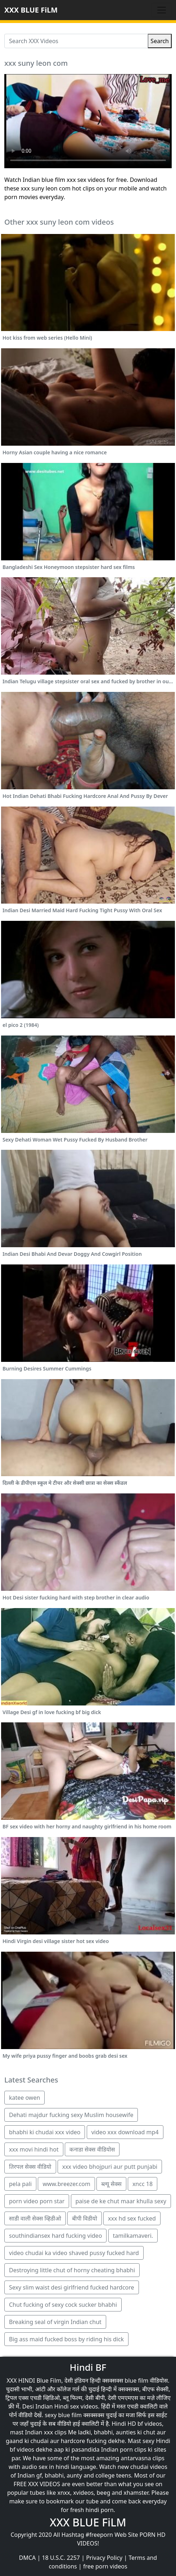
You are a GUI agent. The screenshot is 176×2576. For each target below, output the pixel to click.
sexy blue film (63, 2415)
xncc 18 (142, 2184)
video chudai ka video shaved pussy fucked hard (74, 2253)
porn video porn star (36, 2201)
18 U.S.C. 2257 (61, 2558)
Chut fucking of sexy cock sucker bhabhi (63, 2305)
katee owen (24, 2098)
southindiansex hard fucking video (55, 2236)
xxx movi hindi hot (34, 2149)
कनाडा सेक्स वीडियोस (92, 2149)
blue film (136, 2380)
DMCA (27, 2558)
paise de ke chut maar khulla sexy (121, 2201)
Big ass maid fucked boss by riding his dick (66, 2339)
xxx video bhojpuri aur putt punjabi (109, 2167)
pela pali (20, 2184)
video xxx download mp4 (125, 2132)
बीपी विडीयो (84, 2218)
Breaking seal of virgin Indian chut (55, 2322)
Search (159, 41)
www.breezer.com (66, 2184)
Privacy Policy (104, 2558)
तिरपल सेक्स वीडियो (30, 2167)
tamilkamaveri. (133, 2236)
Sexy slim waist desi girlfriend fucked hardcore (71, 2287)
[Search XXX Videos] (76, 41)
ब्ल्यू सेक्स (111, 2184)
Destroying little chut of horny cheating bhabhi (72, 2270)
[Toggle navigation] (162, 10)
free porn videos (105, 2566)
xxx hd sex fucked (132, 2218)
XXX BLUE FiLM (31, 10)
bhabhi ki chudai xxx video (44, 2132)
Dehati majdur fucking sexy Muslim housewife (71, 2115)
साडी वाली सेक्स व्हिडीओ (35, 2218)
